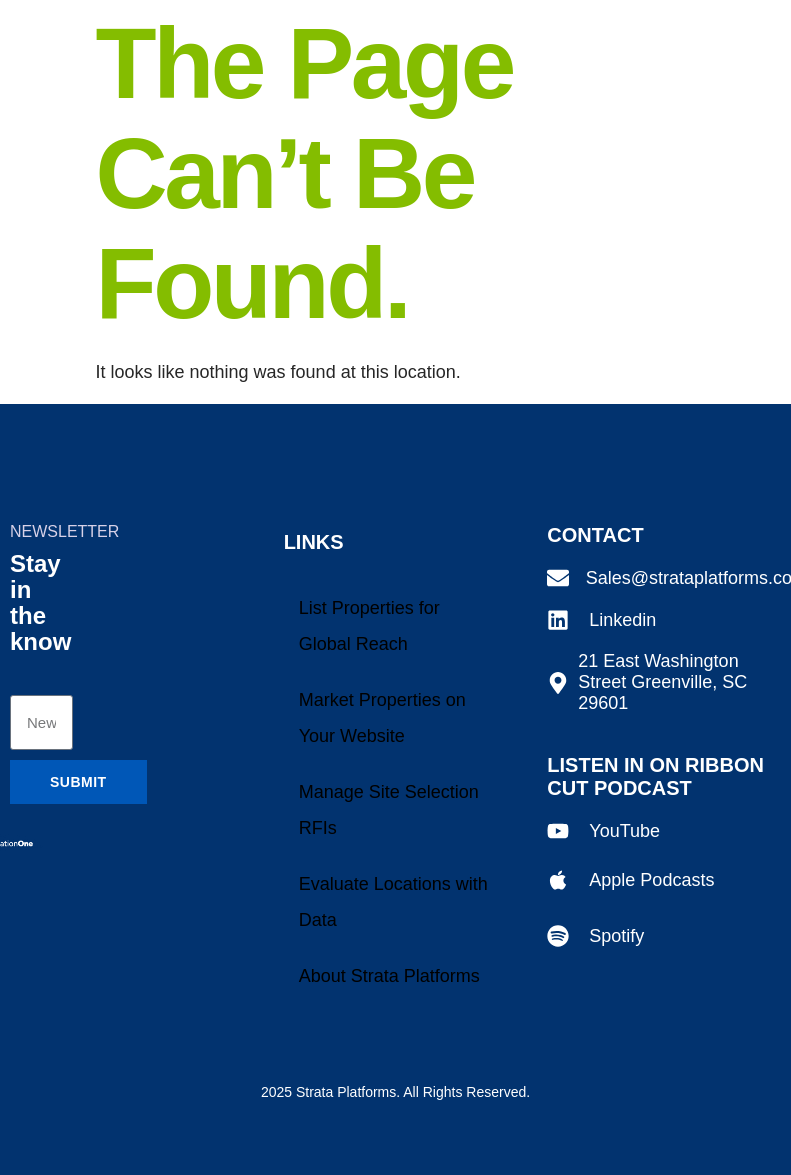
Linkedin (622, 620)
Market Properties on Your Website (382, 718)
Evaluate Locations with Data (393, 902)
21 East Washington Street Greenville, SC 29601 (662, 682)
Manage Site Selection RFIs (389, 810)
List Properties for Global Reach (369, 626)
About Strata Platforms (389, 976)
